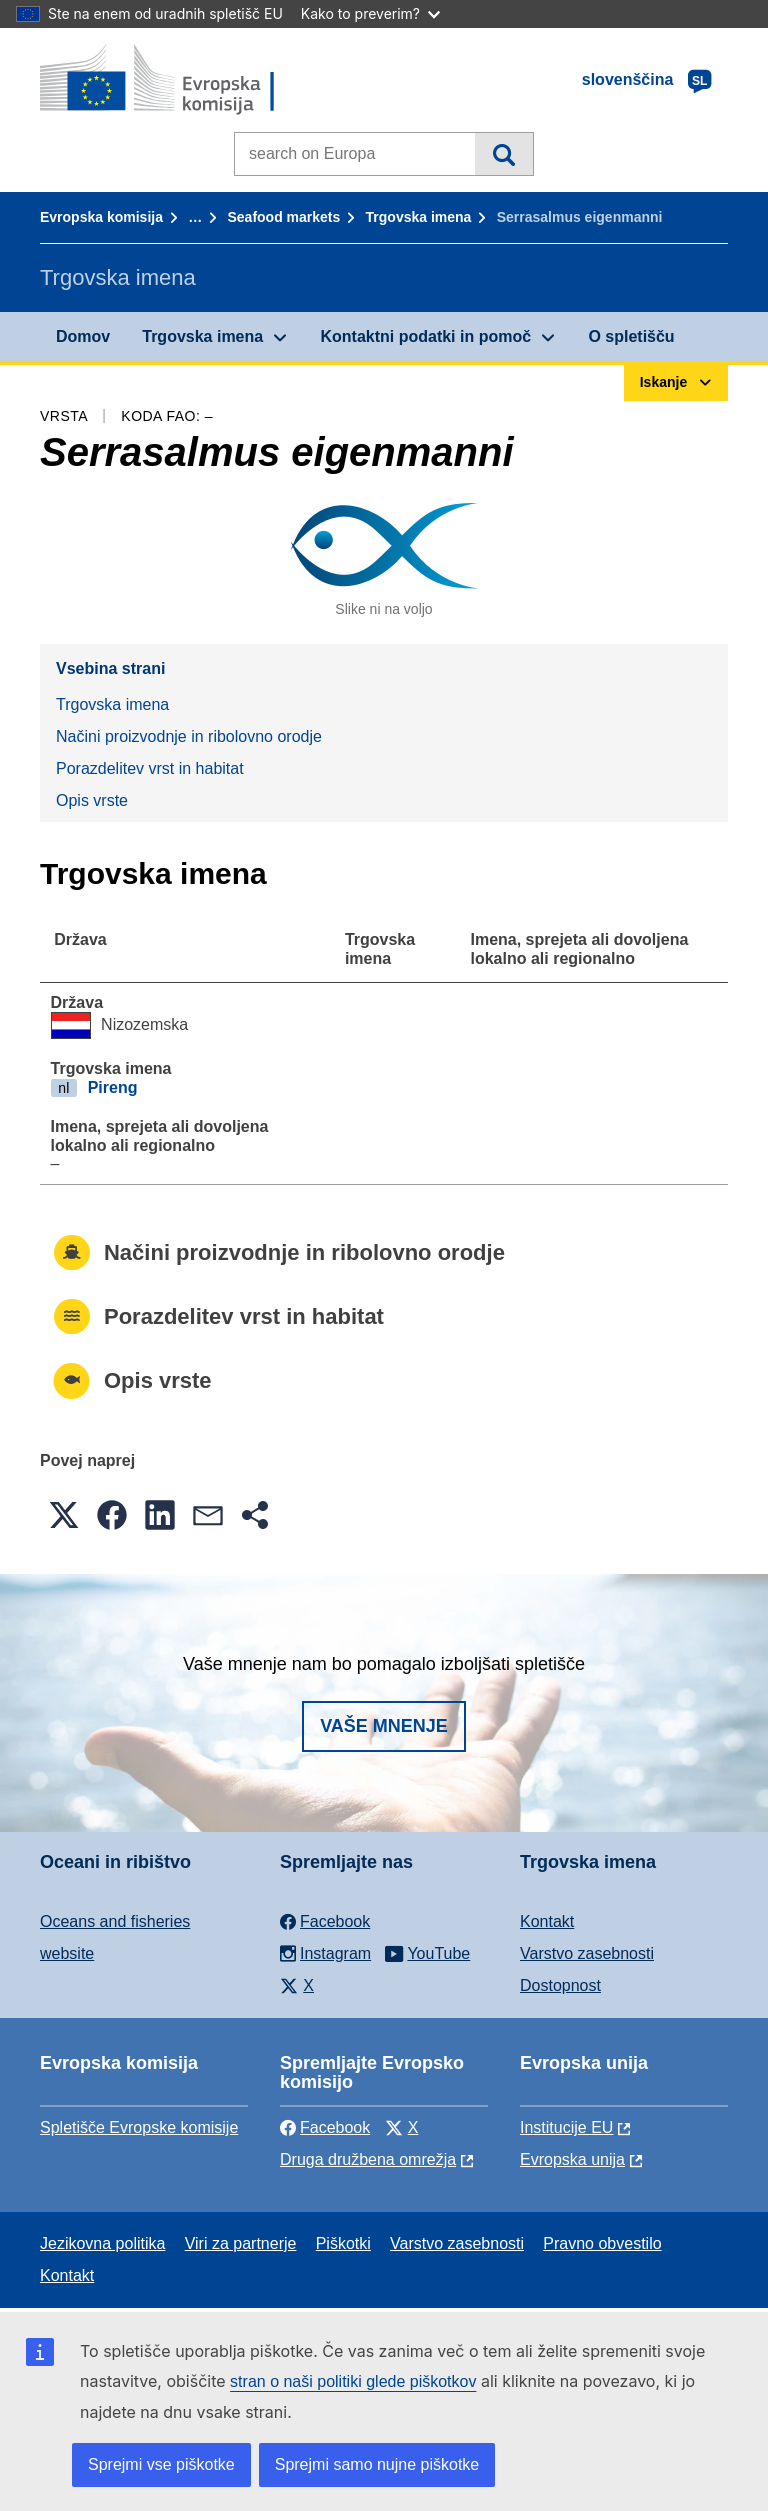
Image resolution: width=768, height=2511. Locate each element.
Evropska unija (572, 2159)
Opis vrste (92, 800)
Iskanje (503, 154)
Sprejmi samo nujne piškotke (377, 2464)
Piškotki (343, 2243)
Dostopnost (560, 1985)
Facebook (325, 2127)
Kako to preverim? (370, 13)
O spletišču (631, 336)
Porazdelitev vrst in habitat (150, 768)
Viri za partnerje (241, 2243)
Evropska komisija (101, 217)
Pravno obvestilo (602, 2243)
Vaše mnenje (384, 1726)
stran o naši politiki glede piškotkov (353, 2381)
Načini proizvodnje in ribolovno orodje (189, 736)
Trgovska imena (419, 217)
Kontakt (547, 1921)
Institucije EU (566, 2127)
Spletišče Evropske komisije (139, 2127)
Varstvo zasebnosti (587, 1953)
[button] (64, 1515)
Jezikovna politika (102, 2243)
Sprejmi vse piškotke (161, 2464)
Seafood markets (283, 217)
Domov (83, 336)
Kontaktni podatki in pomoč (425, 336)
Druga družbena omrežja (368, 2159)
